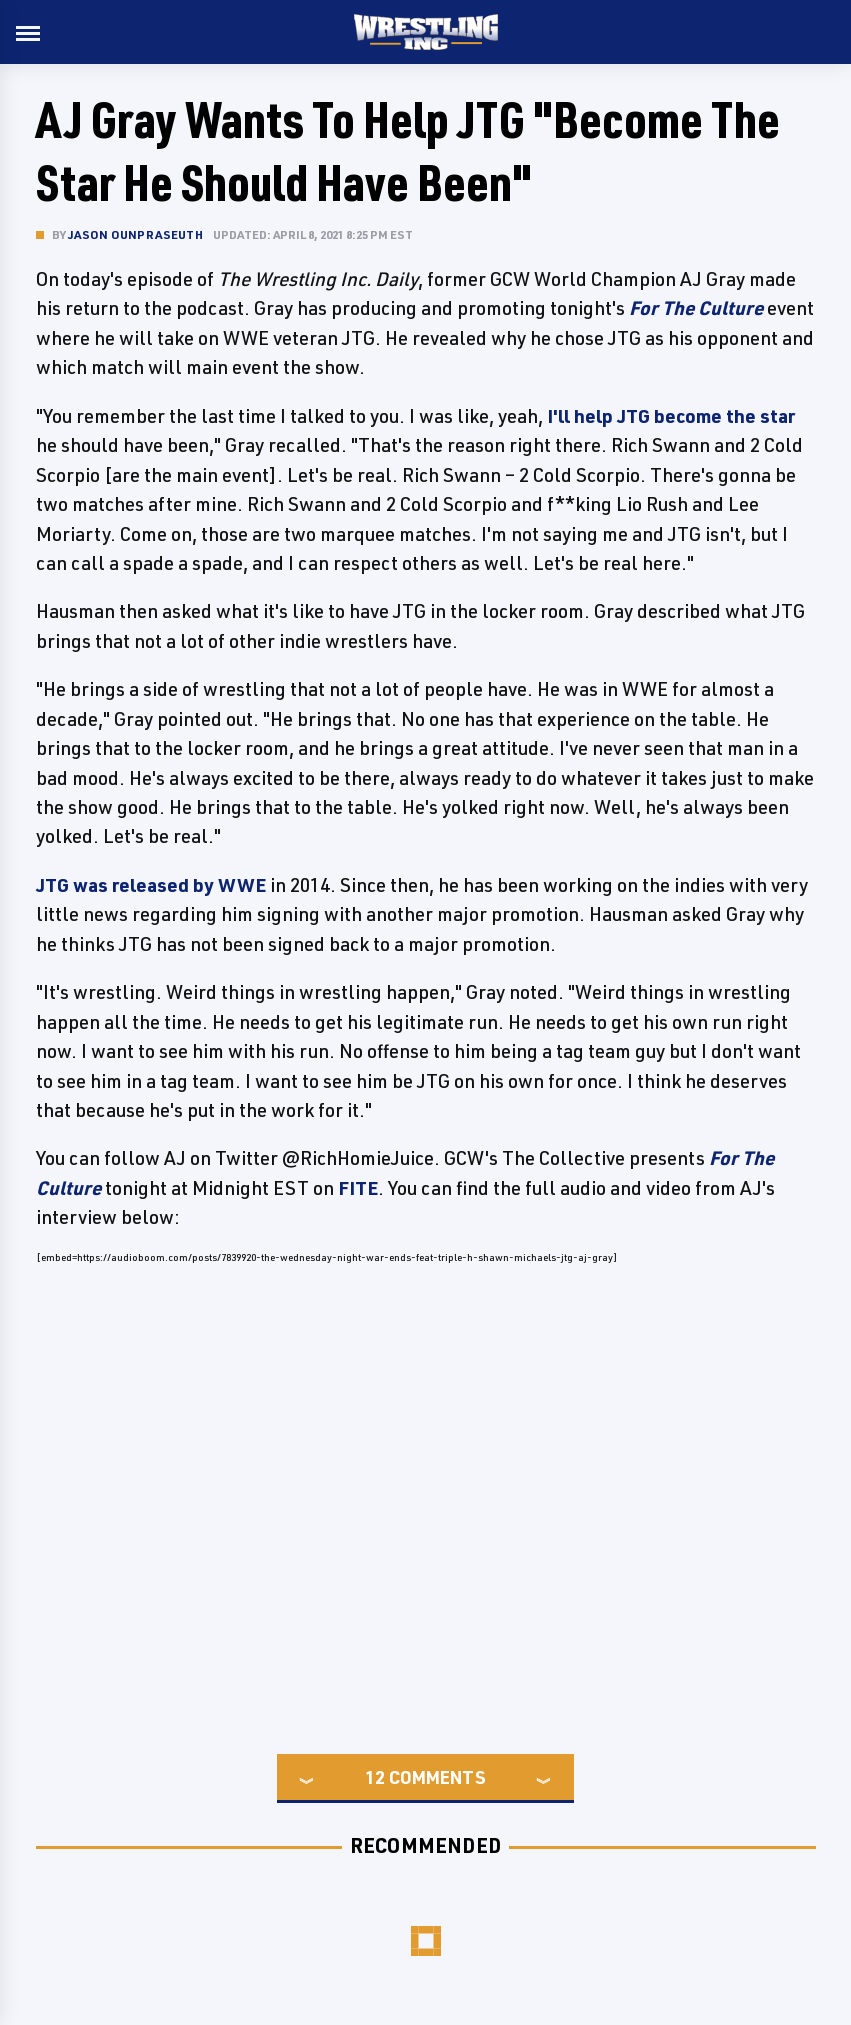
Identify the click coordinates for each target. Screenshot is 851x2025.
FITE (358, 1188)
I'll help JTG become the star (671, 416)
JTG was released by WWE (151, 885)
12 (375, 1777)
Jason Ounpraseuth (135, 234)
